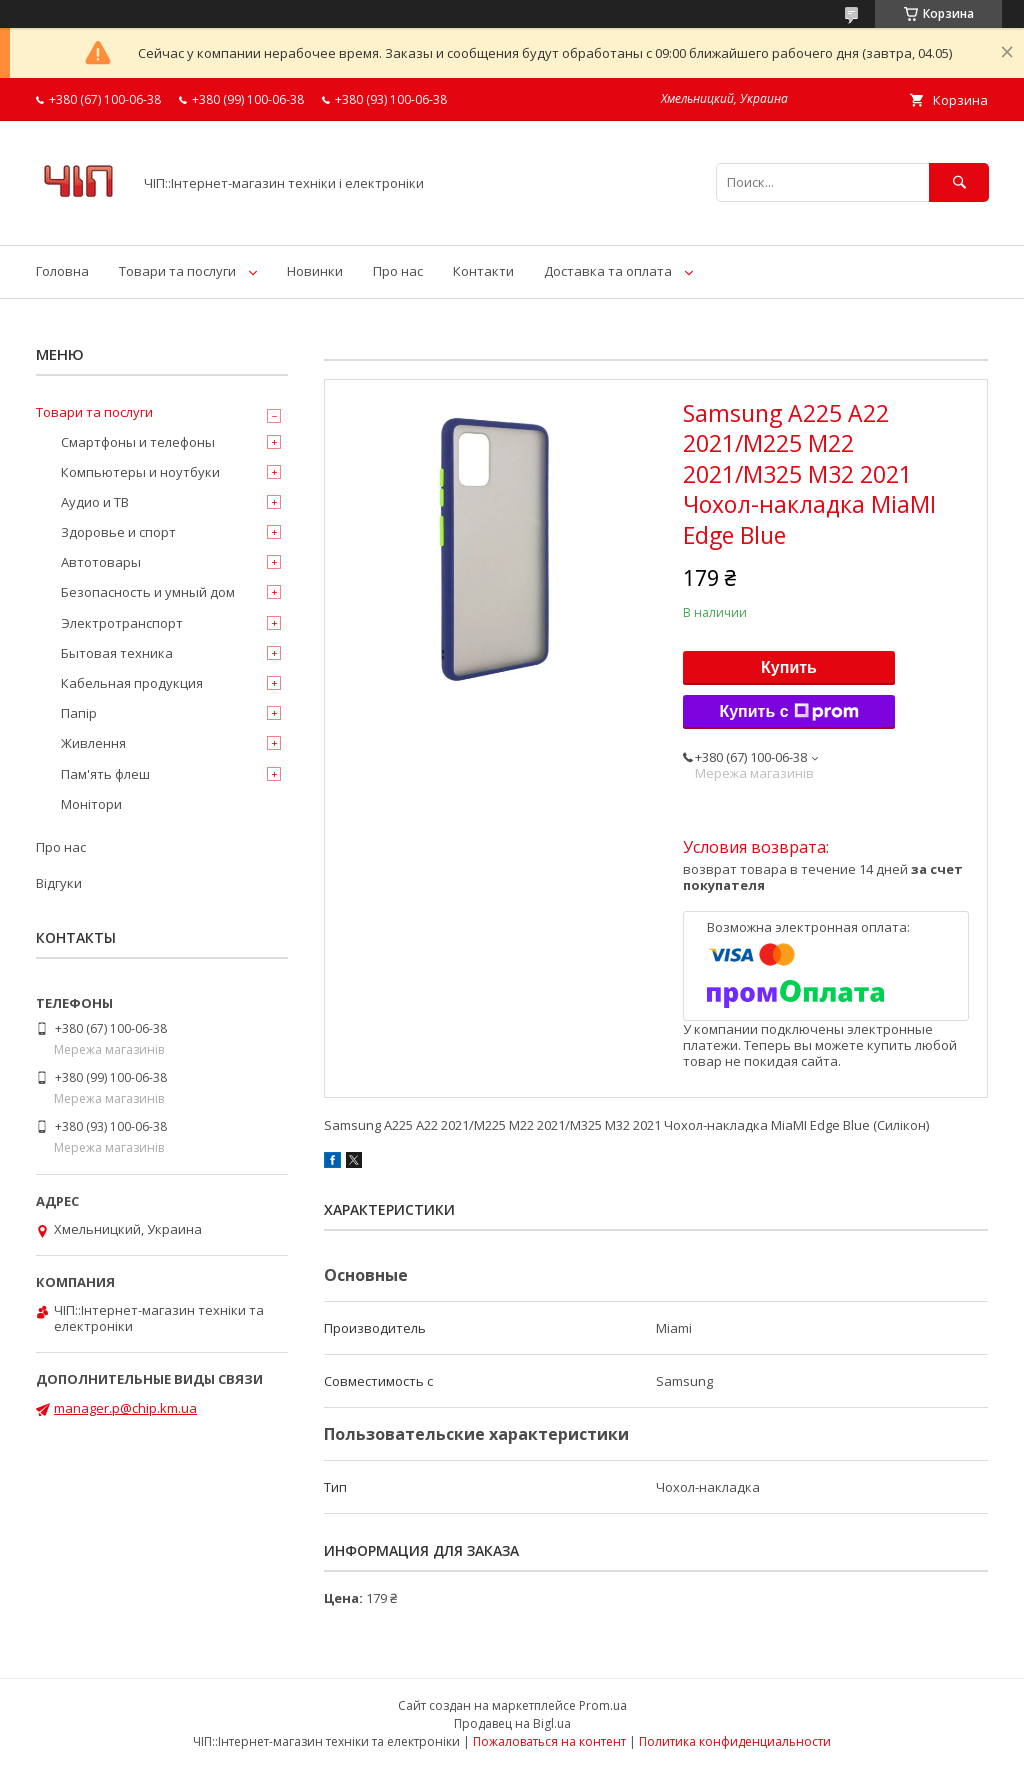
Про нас (398, 271)
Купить (789, 667)
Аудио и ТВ (95, 502)
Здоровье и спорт (118, 532)
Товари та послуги (177, 271)
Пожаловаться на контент (549, 1741)
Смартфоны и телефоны (138, 442)
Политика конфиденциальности (735, 1741)
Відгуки (59, 883)
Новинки (315, 271)
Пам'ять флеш (105, 774)
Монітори (91, 804)
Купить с (788, 712)
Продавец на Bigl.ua (512, 1723)
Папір (79, 713)
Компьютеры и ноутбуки (140, 472)
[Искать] (959, 182)
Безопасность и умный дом (148, 592)
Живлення (93, 743)
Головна (62, 271)
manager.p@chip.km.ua (125, 1408)
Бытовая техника (117, 653)
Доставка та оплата (608, 271)
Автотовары (101, 562)
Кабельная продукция (132, 683)
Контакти (483, 271)
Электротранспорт (122, 623)
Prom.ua (603, 1705)
